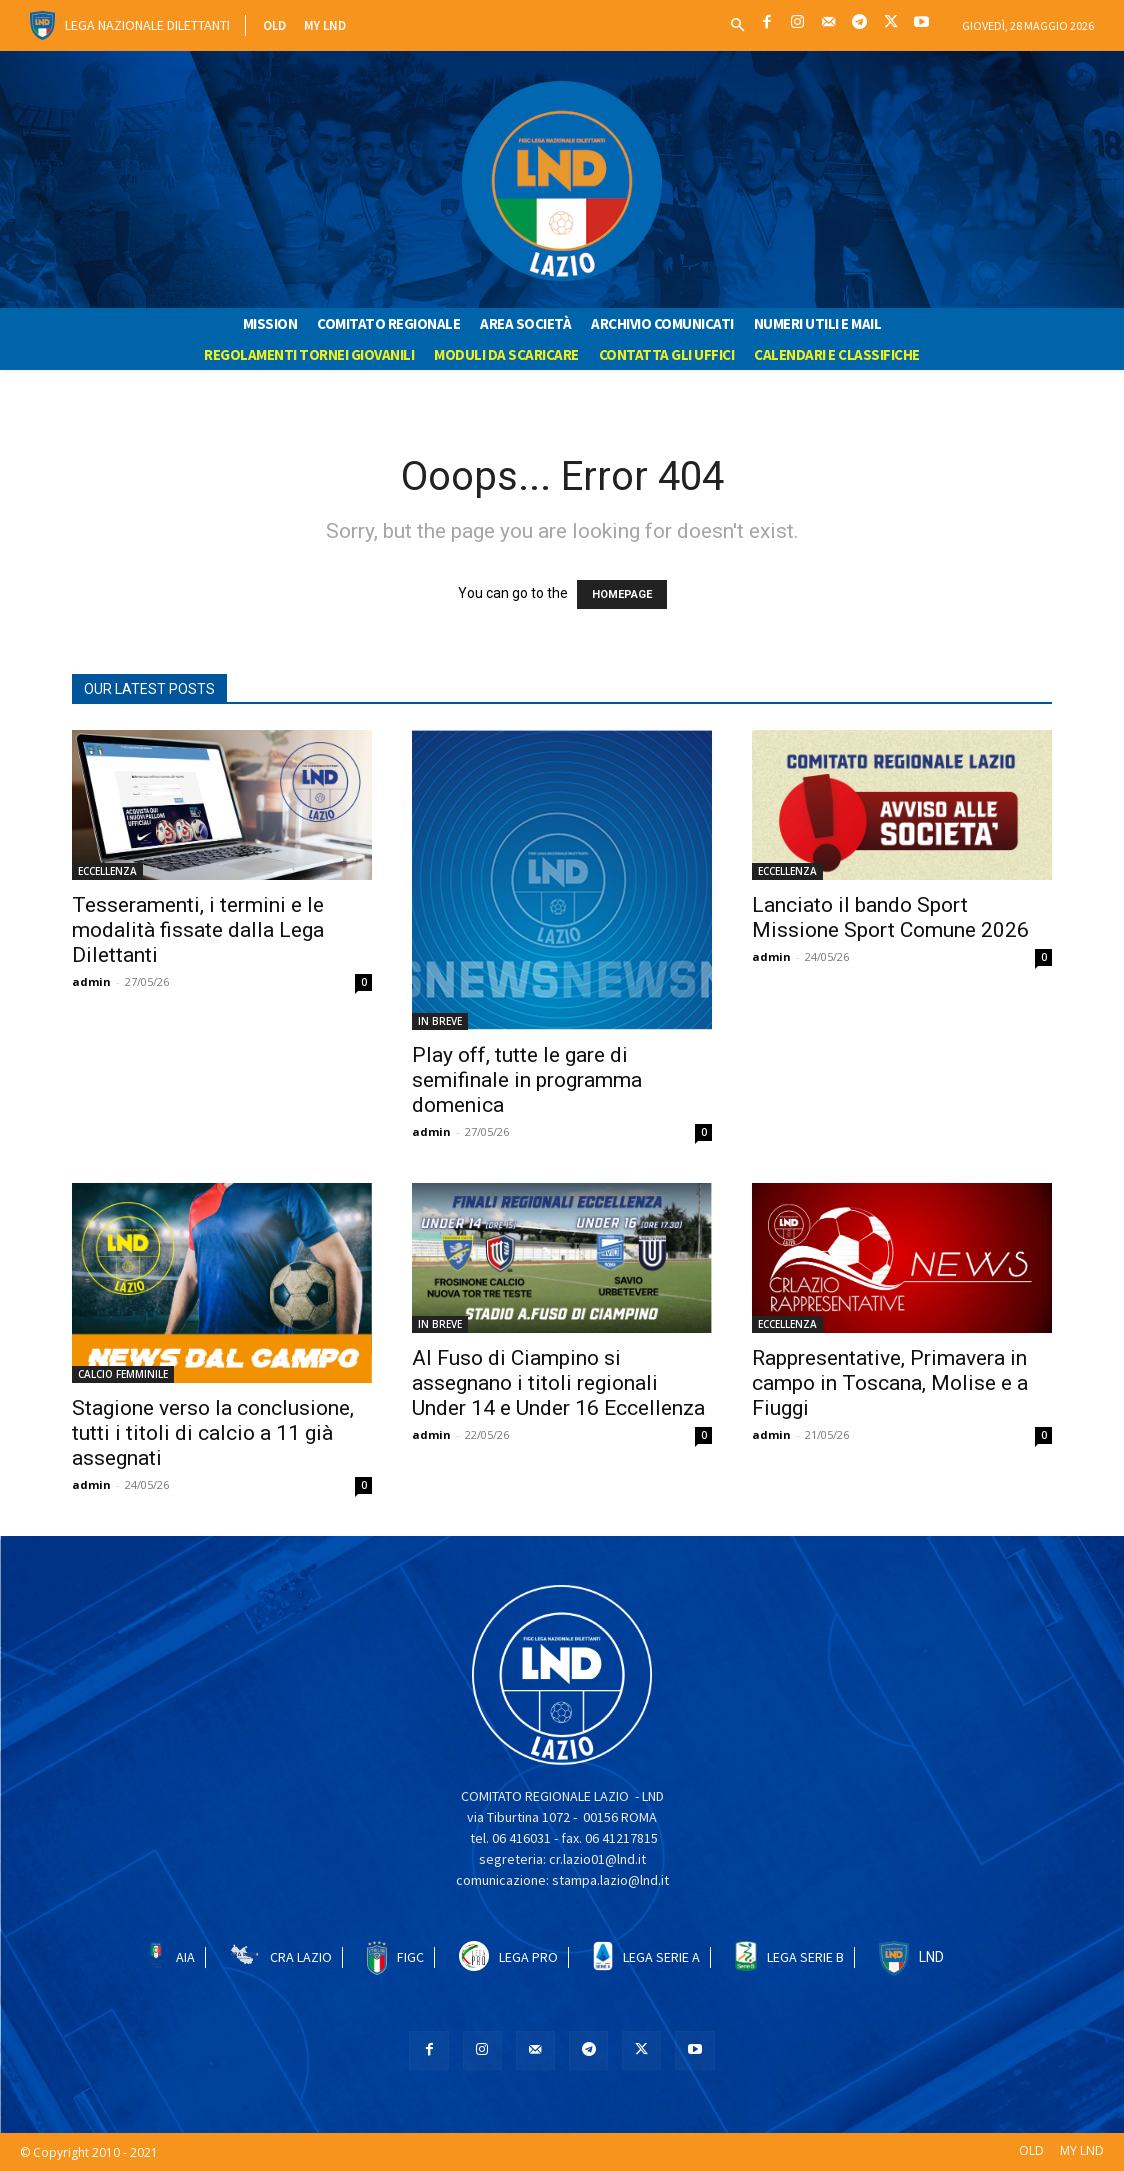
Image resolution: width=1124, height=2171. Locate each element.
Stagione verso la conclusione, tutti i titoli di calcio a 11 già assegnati (213, 1433)
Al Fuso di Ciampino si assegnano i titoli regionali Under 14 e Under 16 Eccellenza (558, 1383)
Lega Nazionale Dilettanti (147, 25)
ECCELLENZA (107, 871)
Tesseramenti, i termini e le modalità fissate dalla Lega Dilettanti (198, 930)
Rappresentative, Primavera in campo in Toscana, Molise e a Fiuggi (890, 1383)
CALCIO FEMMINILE (123, 1374)
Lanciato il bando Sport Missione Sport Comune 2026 (890, 917)
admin (91, 981)
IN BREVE (440, 1021)
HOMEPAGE (622, 594)
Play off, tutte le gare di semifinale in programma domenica (527, 1080)
